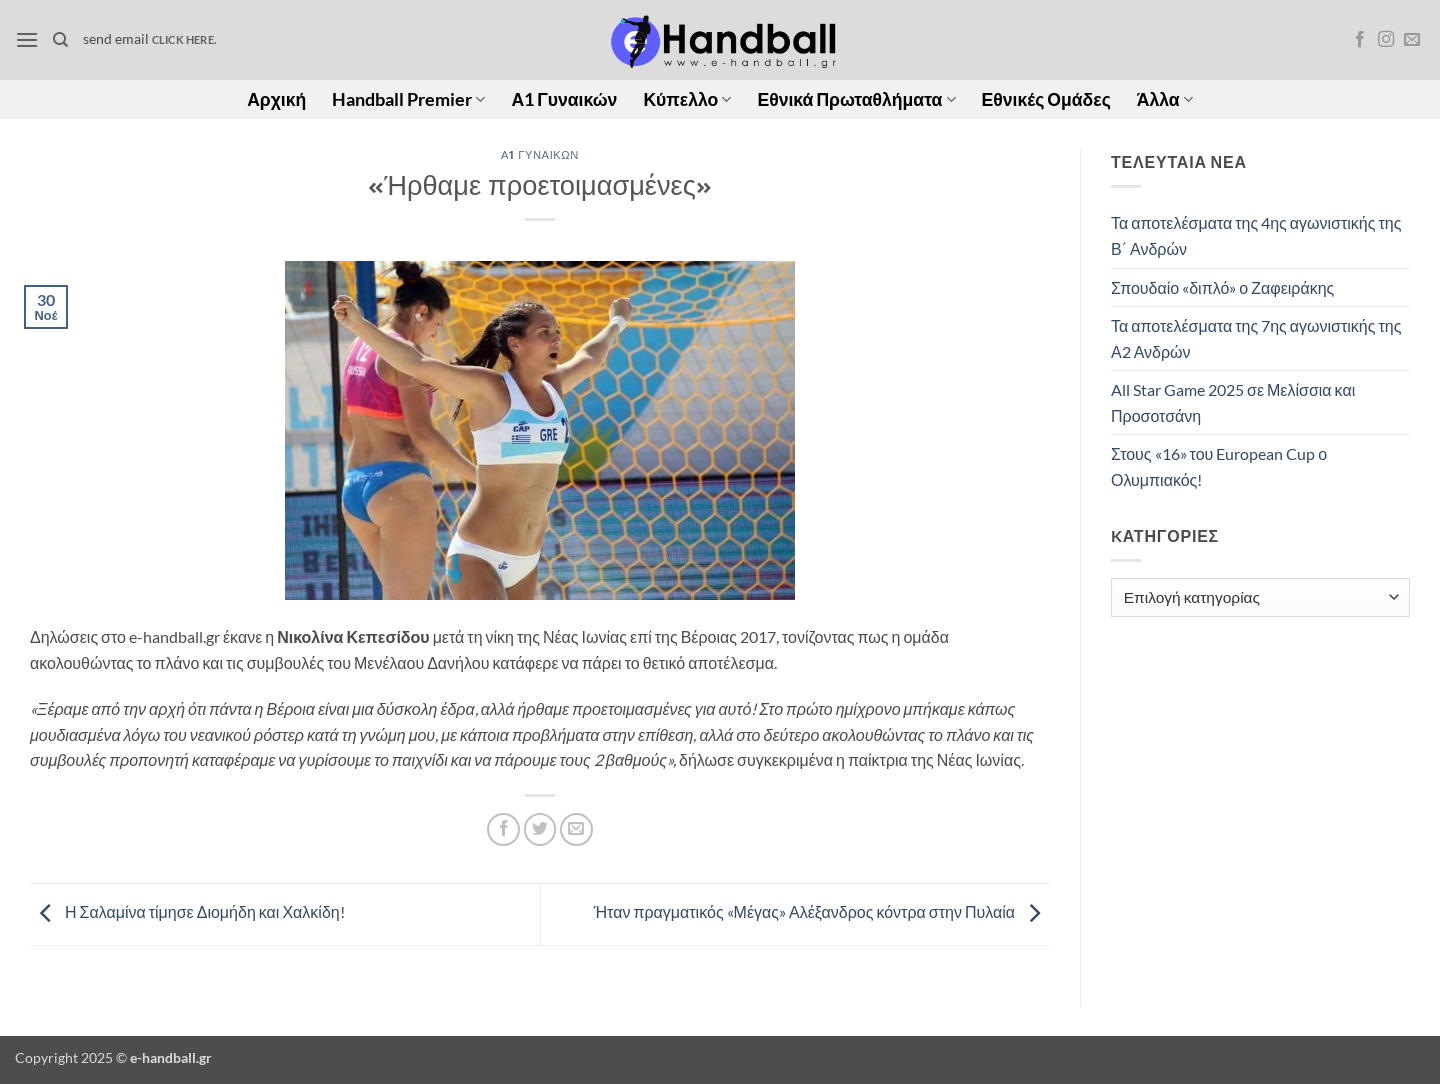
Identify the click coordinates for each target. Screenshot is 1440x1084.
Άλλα (1165, 99)
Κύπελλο (687, 99)
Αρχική (276, 99)
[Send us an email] (1412, 40)
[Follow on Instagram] (1386, 40)
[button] (27, 39)
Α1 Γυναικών (564, 99)
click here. (184, 39)
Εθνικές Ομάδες (1046, 99)
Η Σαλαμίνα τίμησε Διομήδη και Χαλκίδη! (187, 911)
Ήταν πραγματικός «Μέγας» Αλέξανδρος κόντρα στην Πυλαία (822, 911)
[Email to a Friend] (576, 829)
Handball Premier (408, 99)
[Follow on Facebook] (1360, 40)
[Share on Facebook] (503, 829)
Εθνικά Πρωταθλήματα (856, 99)
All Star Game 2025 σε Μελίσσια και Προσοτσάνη (1233, 402)
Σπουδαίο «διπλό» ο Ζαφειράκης (1222, 287)
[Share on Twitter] (540, 829)
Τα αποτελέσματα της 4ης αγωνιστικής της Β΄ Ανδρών (1256, 235)
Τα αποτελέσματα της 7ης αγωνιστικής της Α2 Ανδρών (1256, 338)
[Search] (60, 40)
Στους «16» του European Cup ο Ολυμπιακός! (1219, 466)
